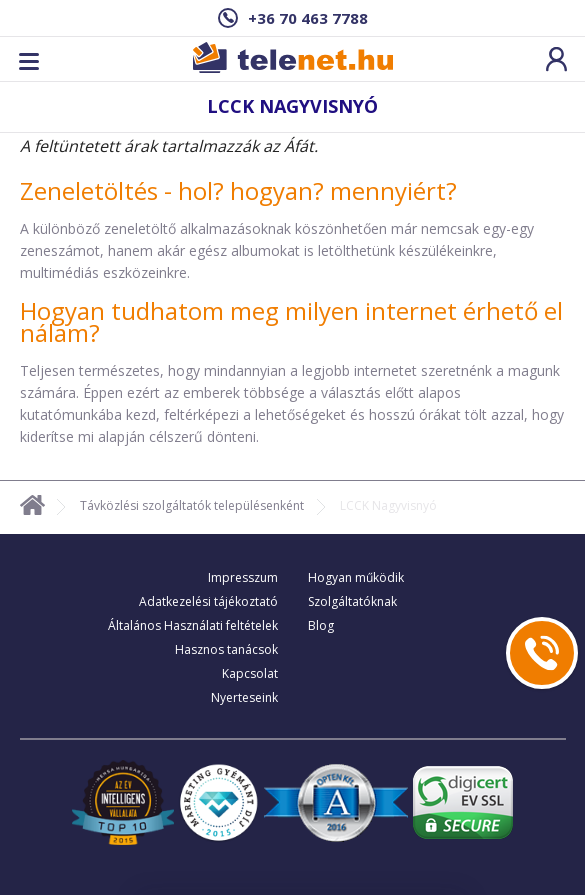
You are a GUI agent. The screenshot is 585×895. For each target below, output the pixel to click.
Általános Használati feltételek (193, 625)
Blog (321, 625)
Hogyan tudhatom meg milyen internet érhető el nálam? (291, 321)
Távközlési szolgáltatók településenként (192, 505)
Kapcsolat (250, 673)
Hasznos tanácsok (226, 649)
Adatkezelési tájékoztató (208, 601)
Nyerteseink (244, 697)
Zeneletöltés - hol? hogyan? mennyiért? (238, 190)
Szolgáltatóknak (352, 601)
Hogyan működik (356, 577)
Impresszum (243, 577)
